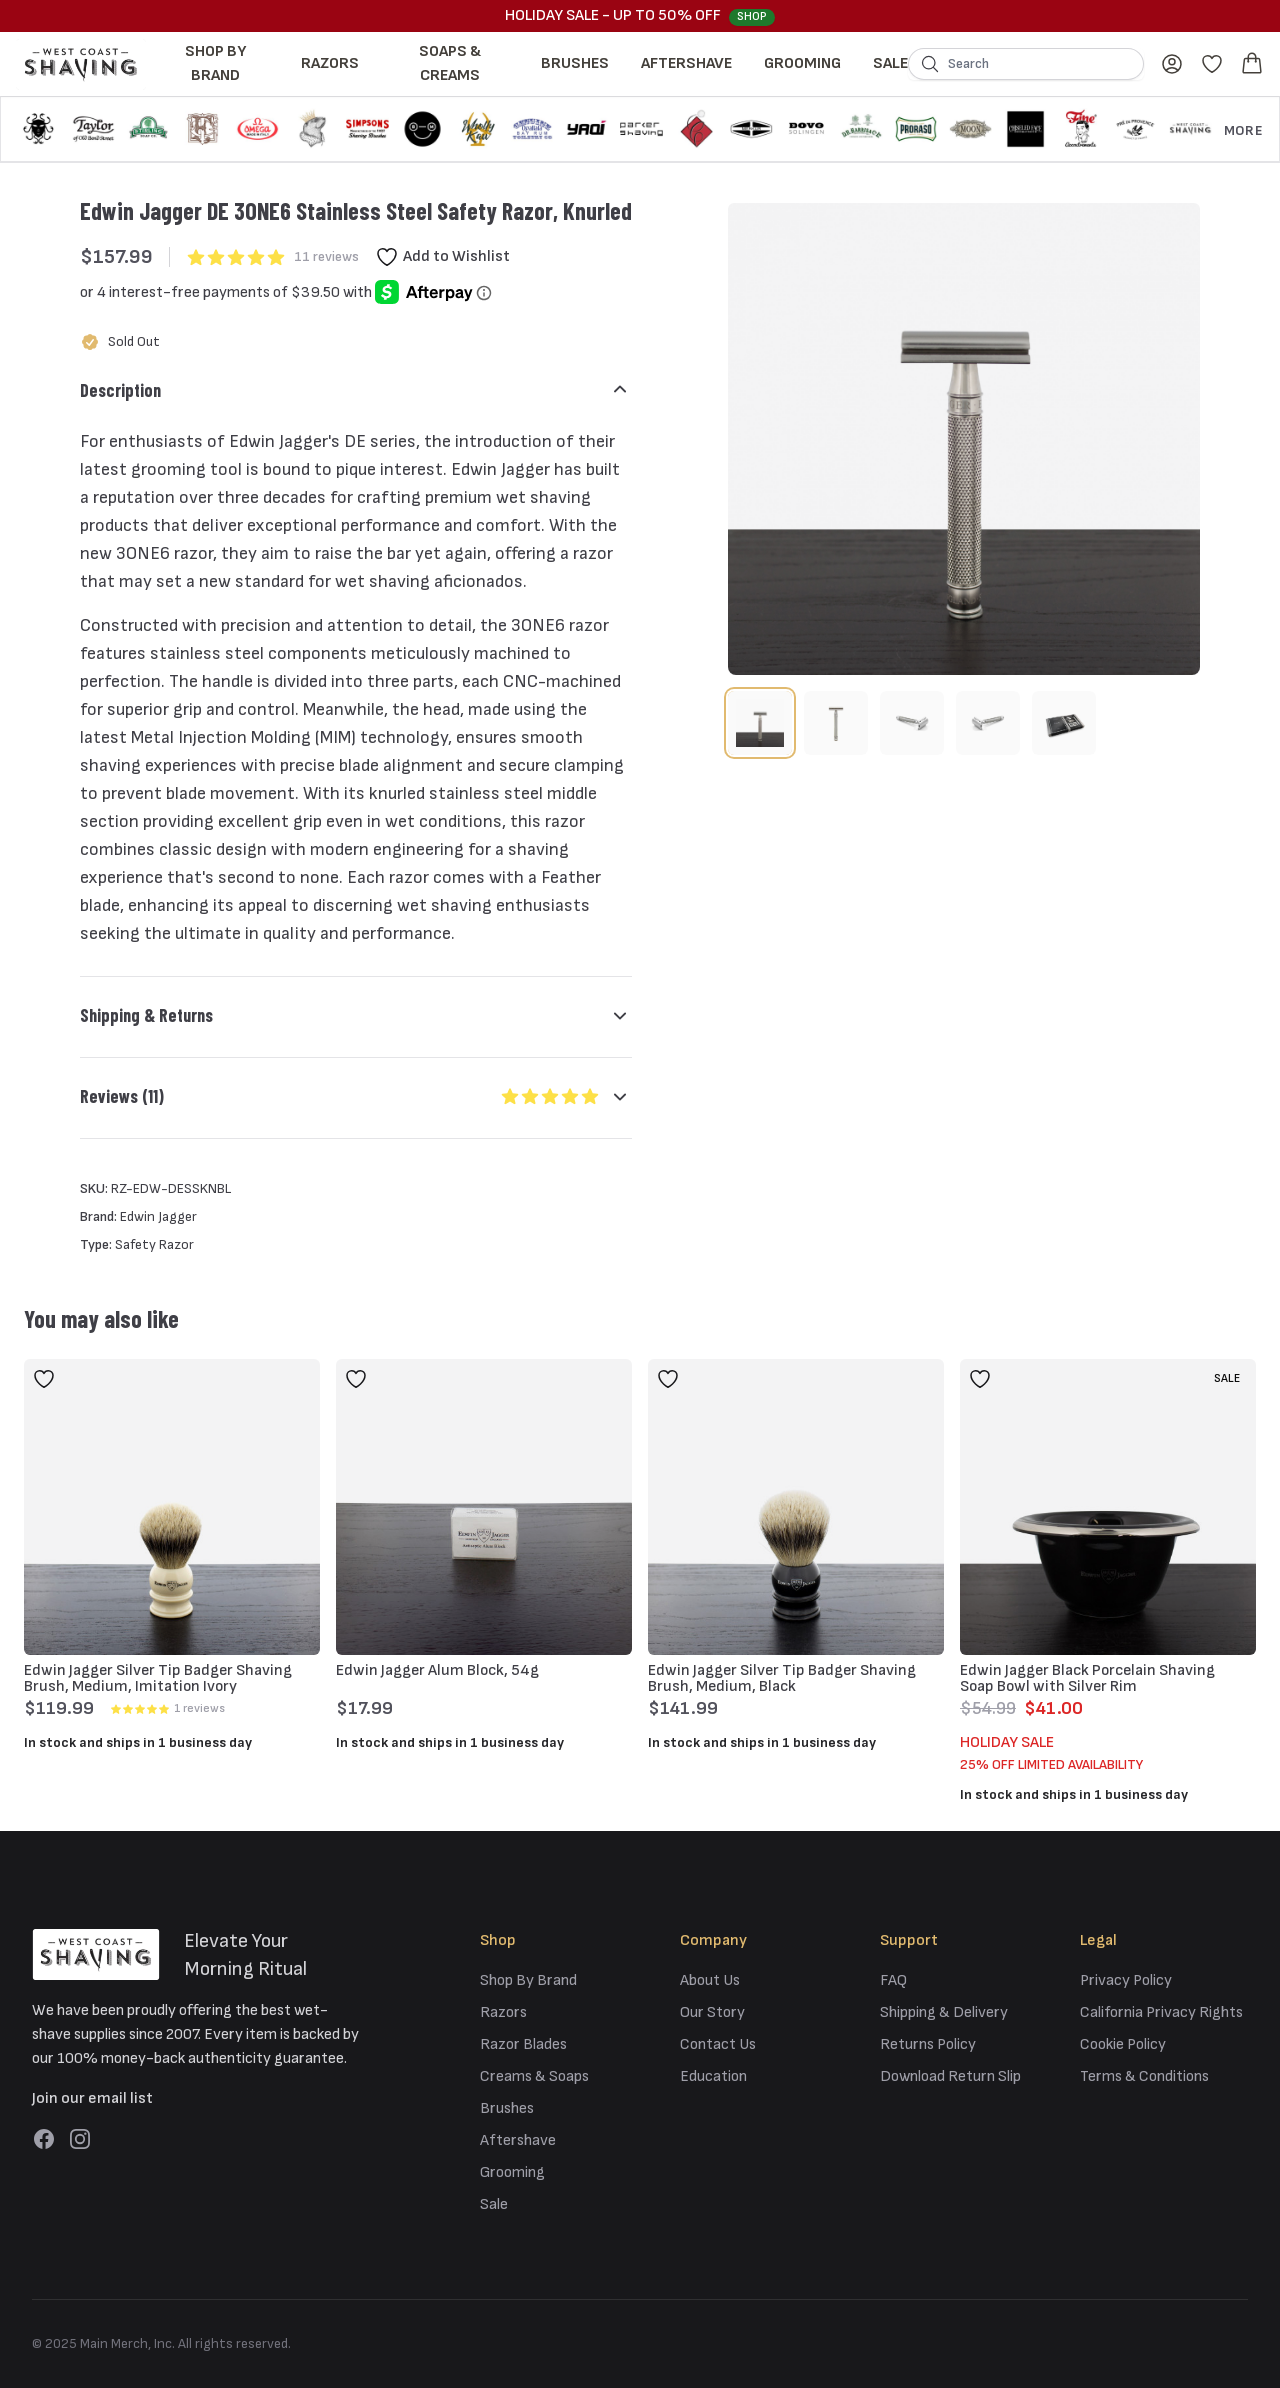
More (1243, 130)
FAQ (893, 1980)
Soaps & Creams (450, 63)
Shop (752, 16)
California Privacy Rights (1161, 2012)
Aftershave (686, 63)
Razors (330, 63)
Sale (890, 63)
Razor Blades (523, 2044)
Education (713, 2076)
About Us (710, 1980)
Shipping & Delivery (944, 2012)
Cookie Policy (1123, 2044)
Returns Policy (928, 2044)
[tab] (760, 723)
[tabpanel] (964, 439)
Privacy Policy (1126, 1980)
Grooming (802, 63)
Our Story (712, 2012)
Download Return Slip (950, 2076)
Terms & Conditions (1144, 2076)
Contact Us (718, 2044)
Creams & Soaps (534, 2076)
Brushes (575, 63)
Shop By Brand (215, 63)
